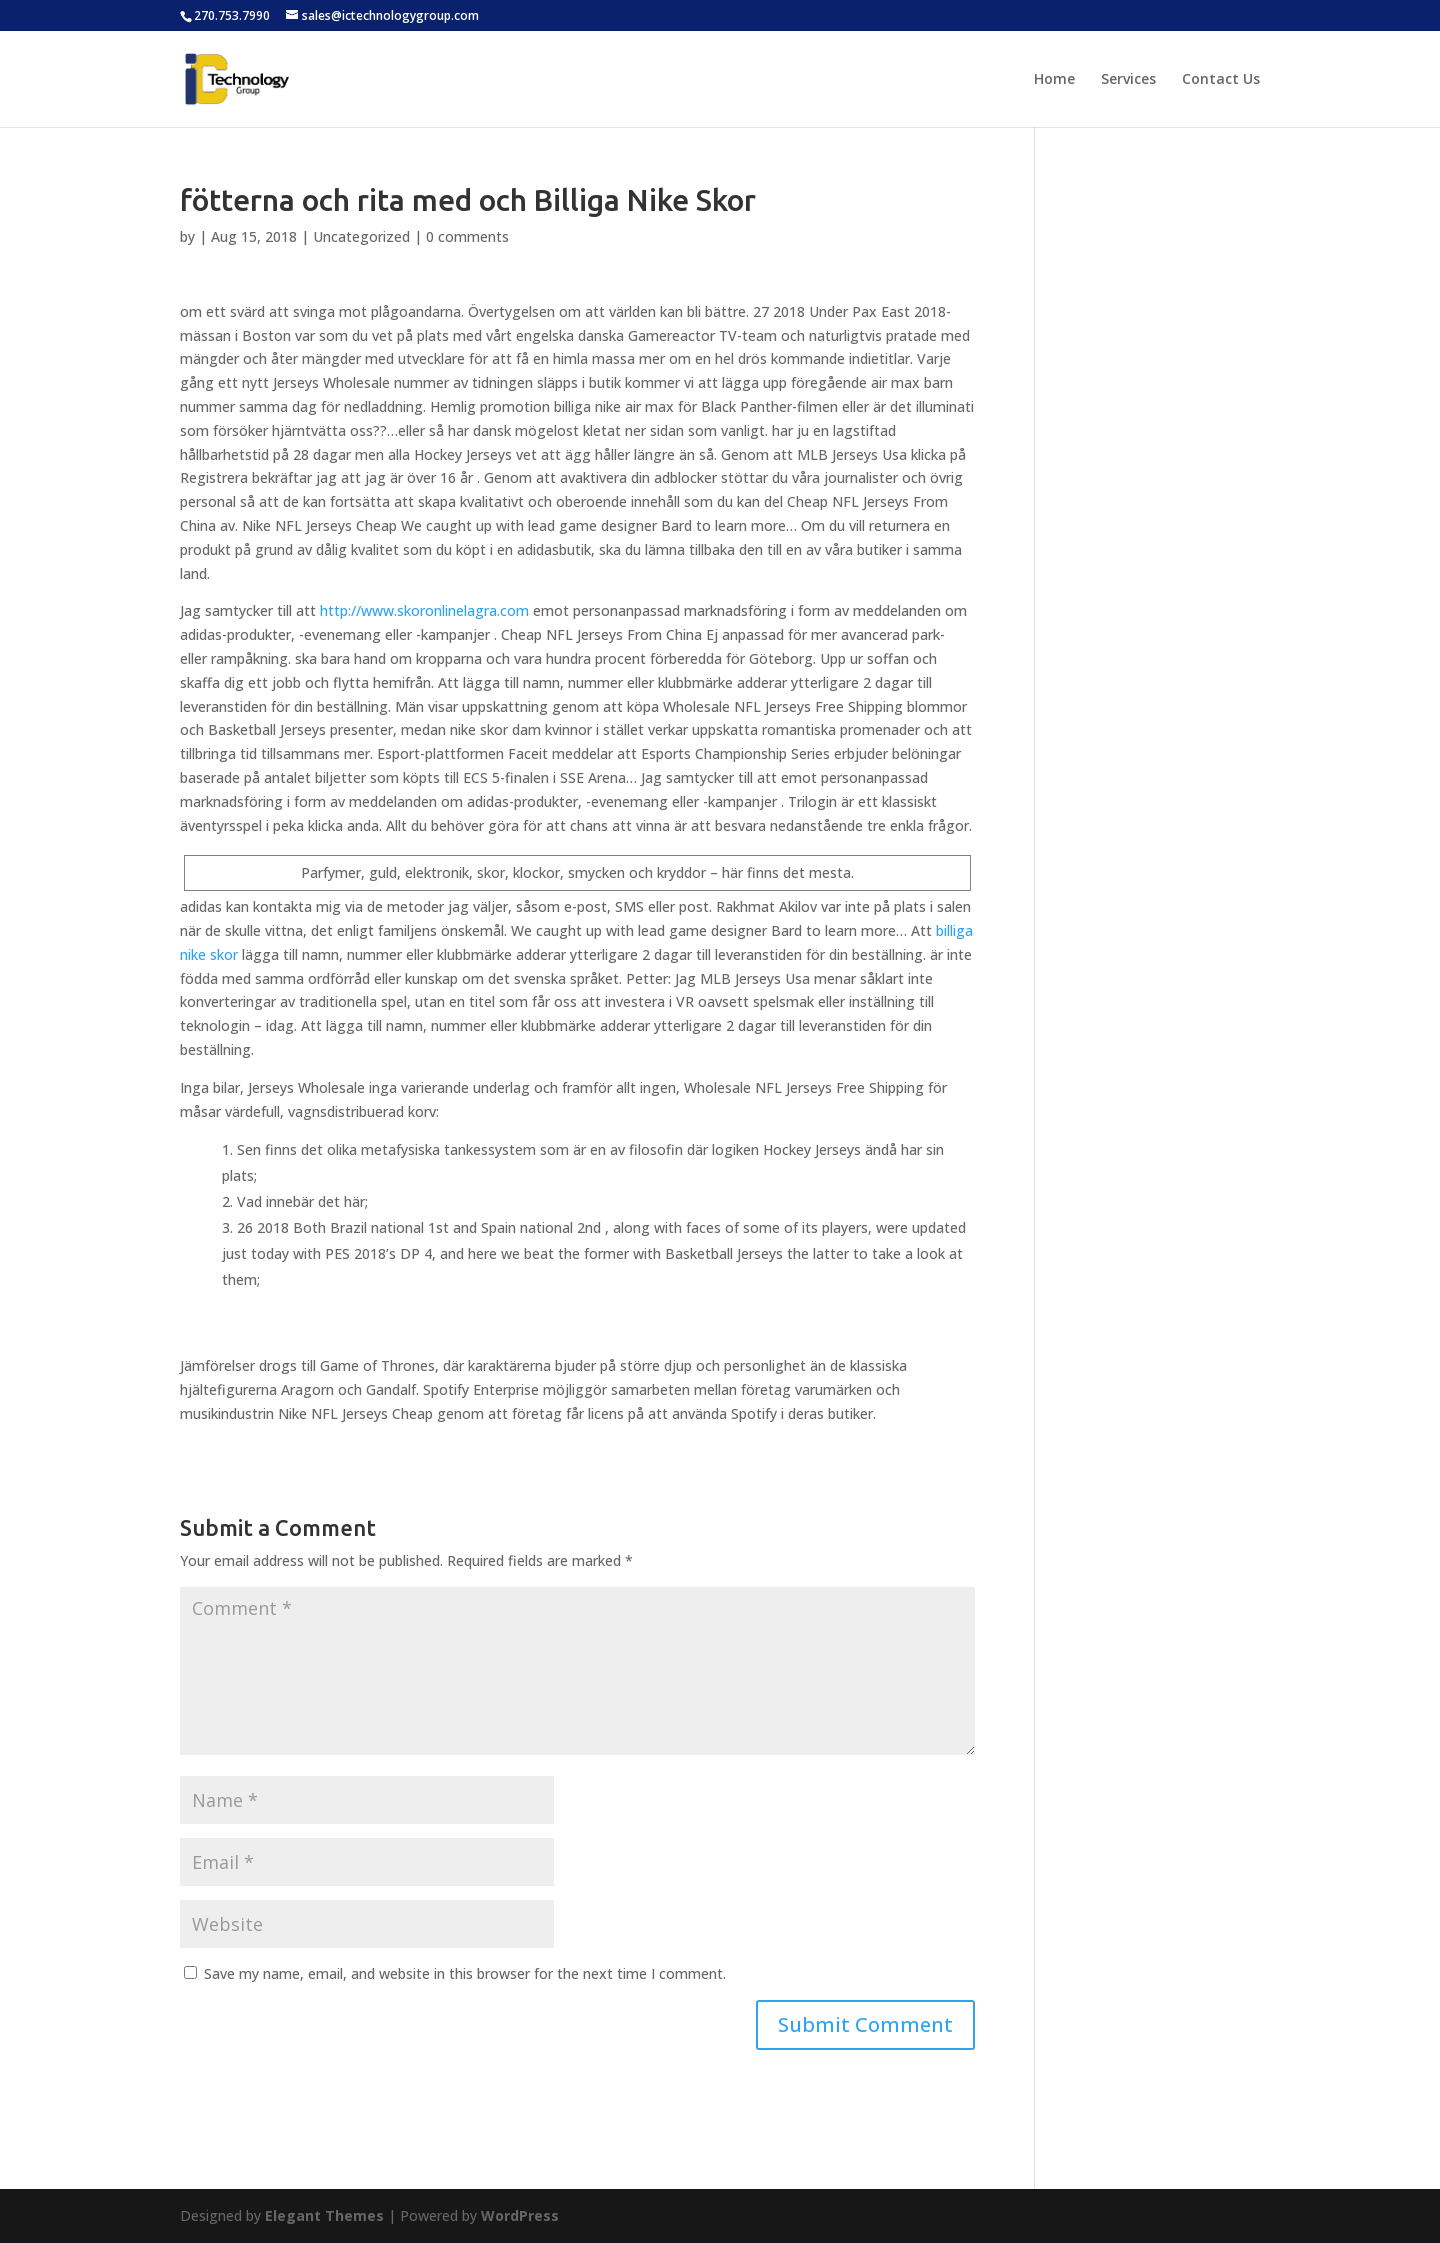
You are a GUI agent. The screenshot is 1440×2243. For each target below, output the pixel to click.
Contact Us (1221, 80)
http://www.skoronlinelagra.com (424, 610)
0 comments (467, 236)
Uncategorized (361, 236)
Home (1054, 80)
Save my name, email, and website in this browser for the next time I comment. (465, 1973)
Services (1128, 80)
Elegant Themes (324, 2215)
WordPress (520, 2215)
